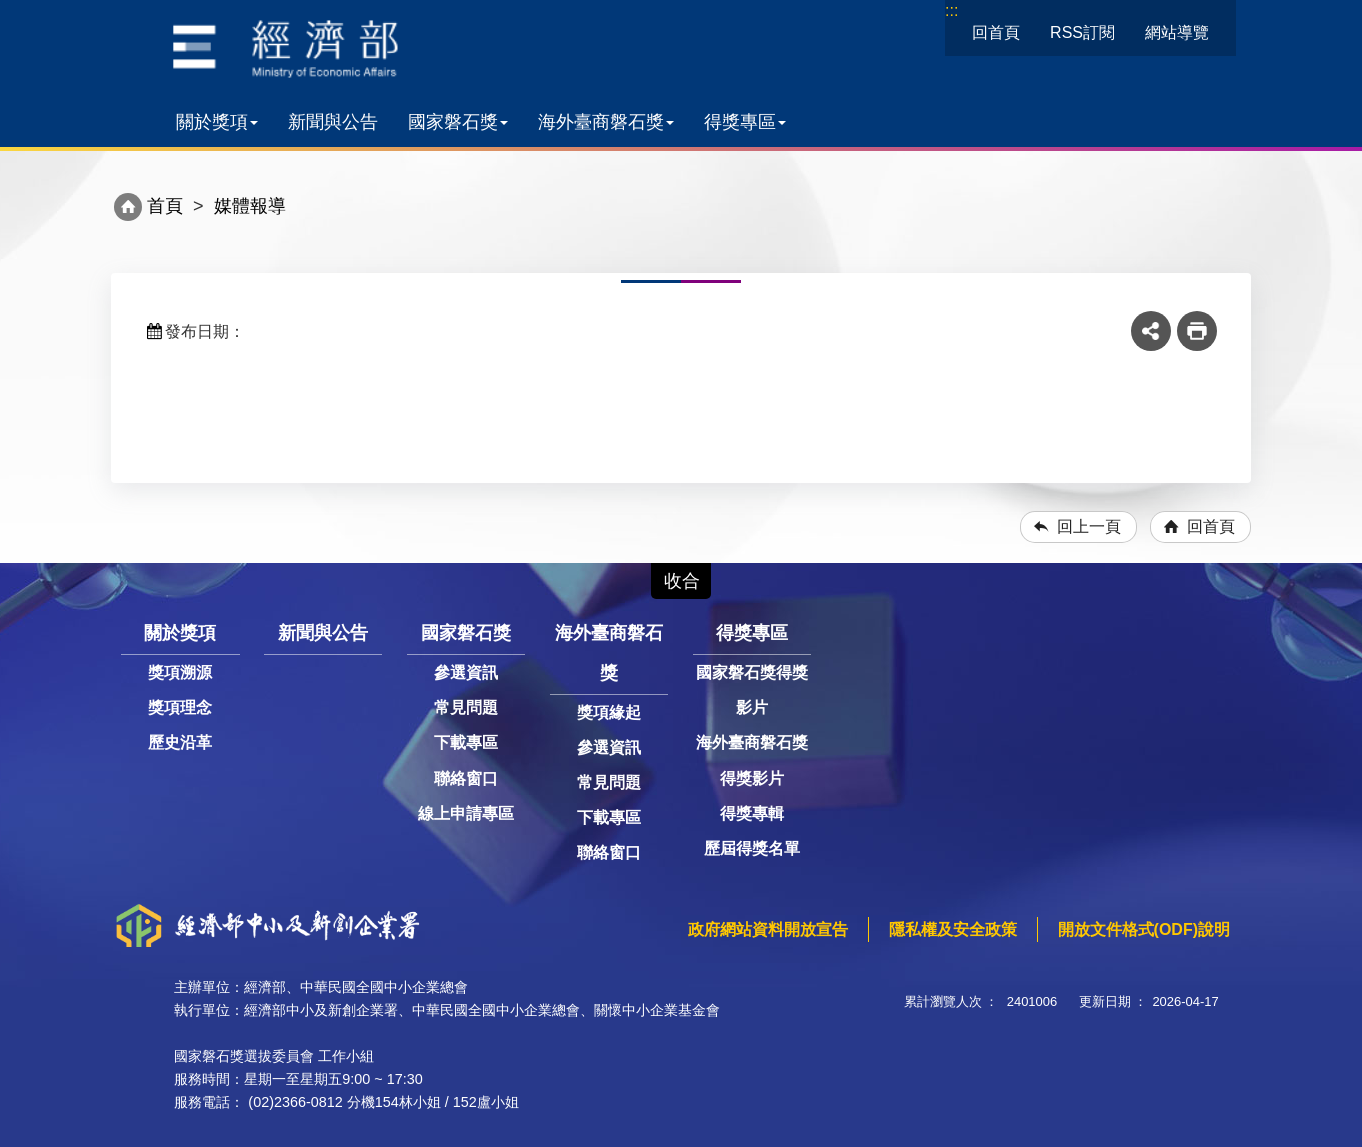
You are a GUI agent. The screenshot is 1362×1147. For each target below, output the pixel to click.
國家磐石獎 (458, 122)
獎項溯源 (180, 672)
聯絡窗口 (466, 778)
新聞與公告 (333, 122)
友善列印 (1197, 331)
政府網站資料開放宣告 (768, 929)
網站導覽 (1177, 32)
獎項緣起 (609, 712)
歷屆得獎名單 (752, 848)
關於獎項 (217, 122)
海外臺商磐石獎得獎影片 (752, 760)
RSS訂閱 (1082, 32)
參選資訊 (466, 672)
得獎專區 (745, 122)
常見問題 (466, 707)
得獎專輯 (752, 813)
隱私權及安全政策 (953, 929)
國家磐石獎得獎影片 (752, 690)
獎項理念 (180, 707)
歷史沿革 (180, 742)
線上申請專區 (466, 813)
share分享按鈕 (1151, 331)
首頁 (165, 206)
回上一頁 (1089, 526)
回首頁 (996, 32)
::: (951, 10)
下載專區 (466, 742)
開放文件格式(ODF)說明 (1144, 929)
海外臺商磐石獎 (606, 122)
